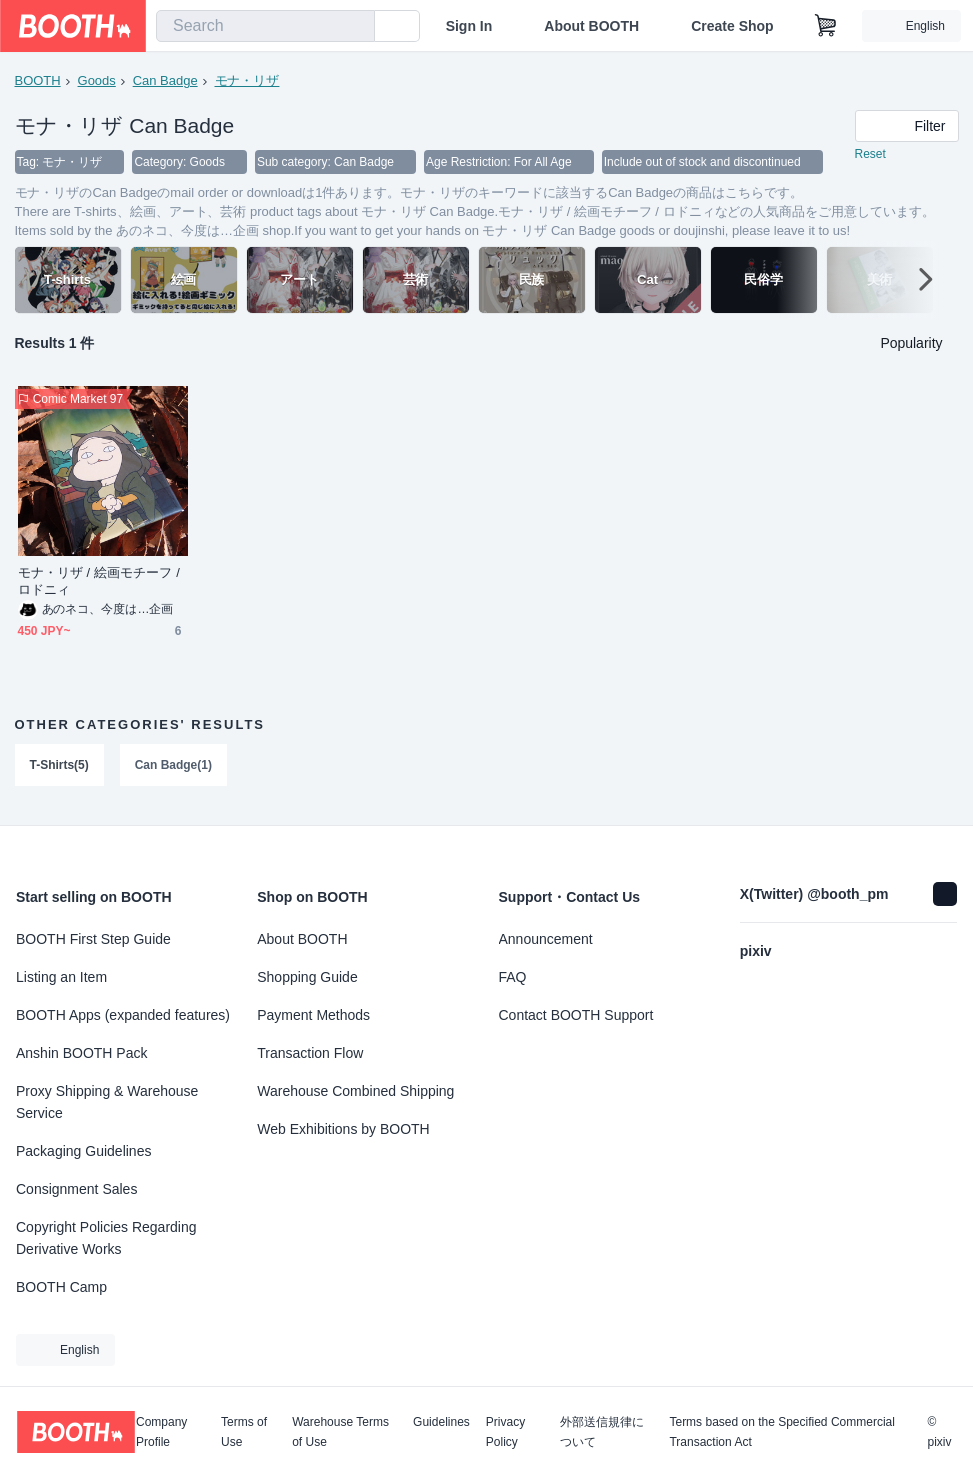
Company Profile (161, 1432)
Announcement (546, 939)
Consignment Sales (76, 1189)
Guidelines (441, 1422)
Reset (870, 156)
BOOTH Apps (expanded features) (123, 1015)
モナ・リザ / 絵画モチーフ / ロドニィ (99, 583)
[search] (355, 27)
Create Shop (732, 26)
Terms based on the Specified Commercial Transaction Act (781, 1432)
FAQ (513, 977)
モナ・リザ (247, 80)
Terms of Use (244, 1432)
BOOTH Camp (61, 1287)
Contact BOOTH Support (576, 1015)
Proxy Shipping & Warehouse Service (107, 1102)
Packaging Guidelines (83, 1151)
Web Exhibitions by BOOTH (343, 1129)
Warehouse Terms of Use (340, 1432)
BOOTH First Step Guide (93, 939)
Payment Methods (313, 1015)
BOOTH (38, 80)
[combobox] (265, 26)
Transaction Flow (310, 1053)
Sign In (469, 26)
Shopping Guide (307, 977)
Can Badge (165, 80)
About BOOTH (591, 26)
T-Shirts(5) (59, 767)
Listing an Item (61, 977)
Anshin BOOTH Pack (82, 1053)
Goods (97, 80)
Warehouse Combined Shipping (355, 1091)
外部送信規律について (602, 1432)
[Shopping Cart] (826, 26)
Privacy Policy (505, 1432)
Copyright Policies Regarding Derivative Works (106, 1238)
